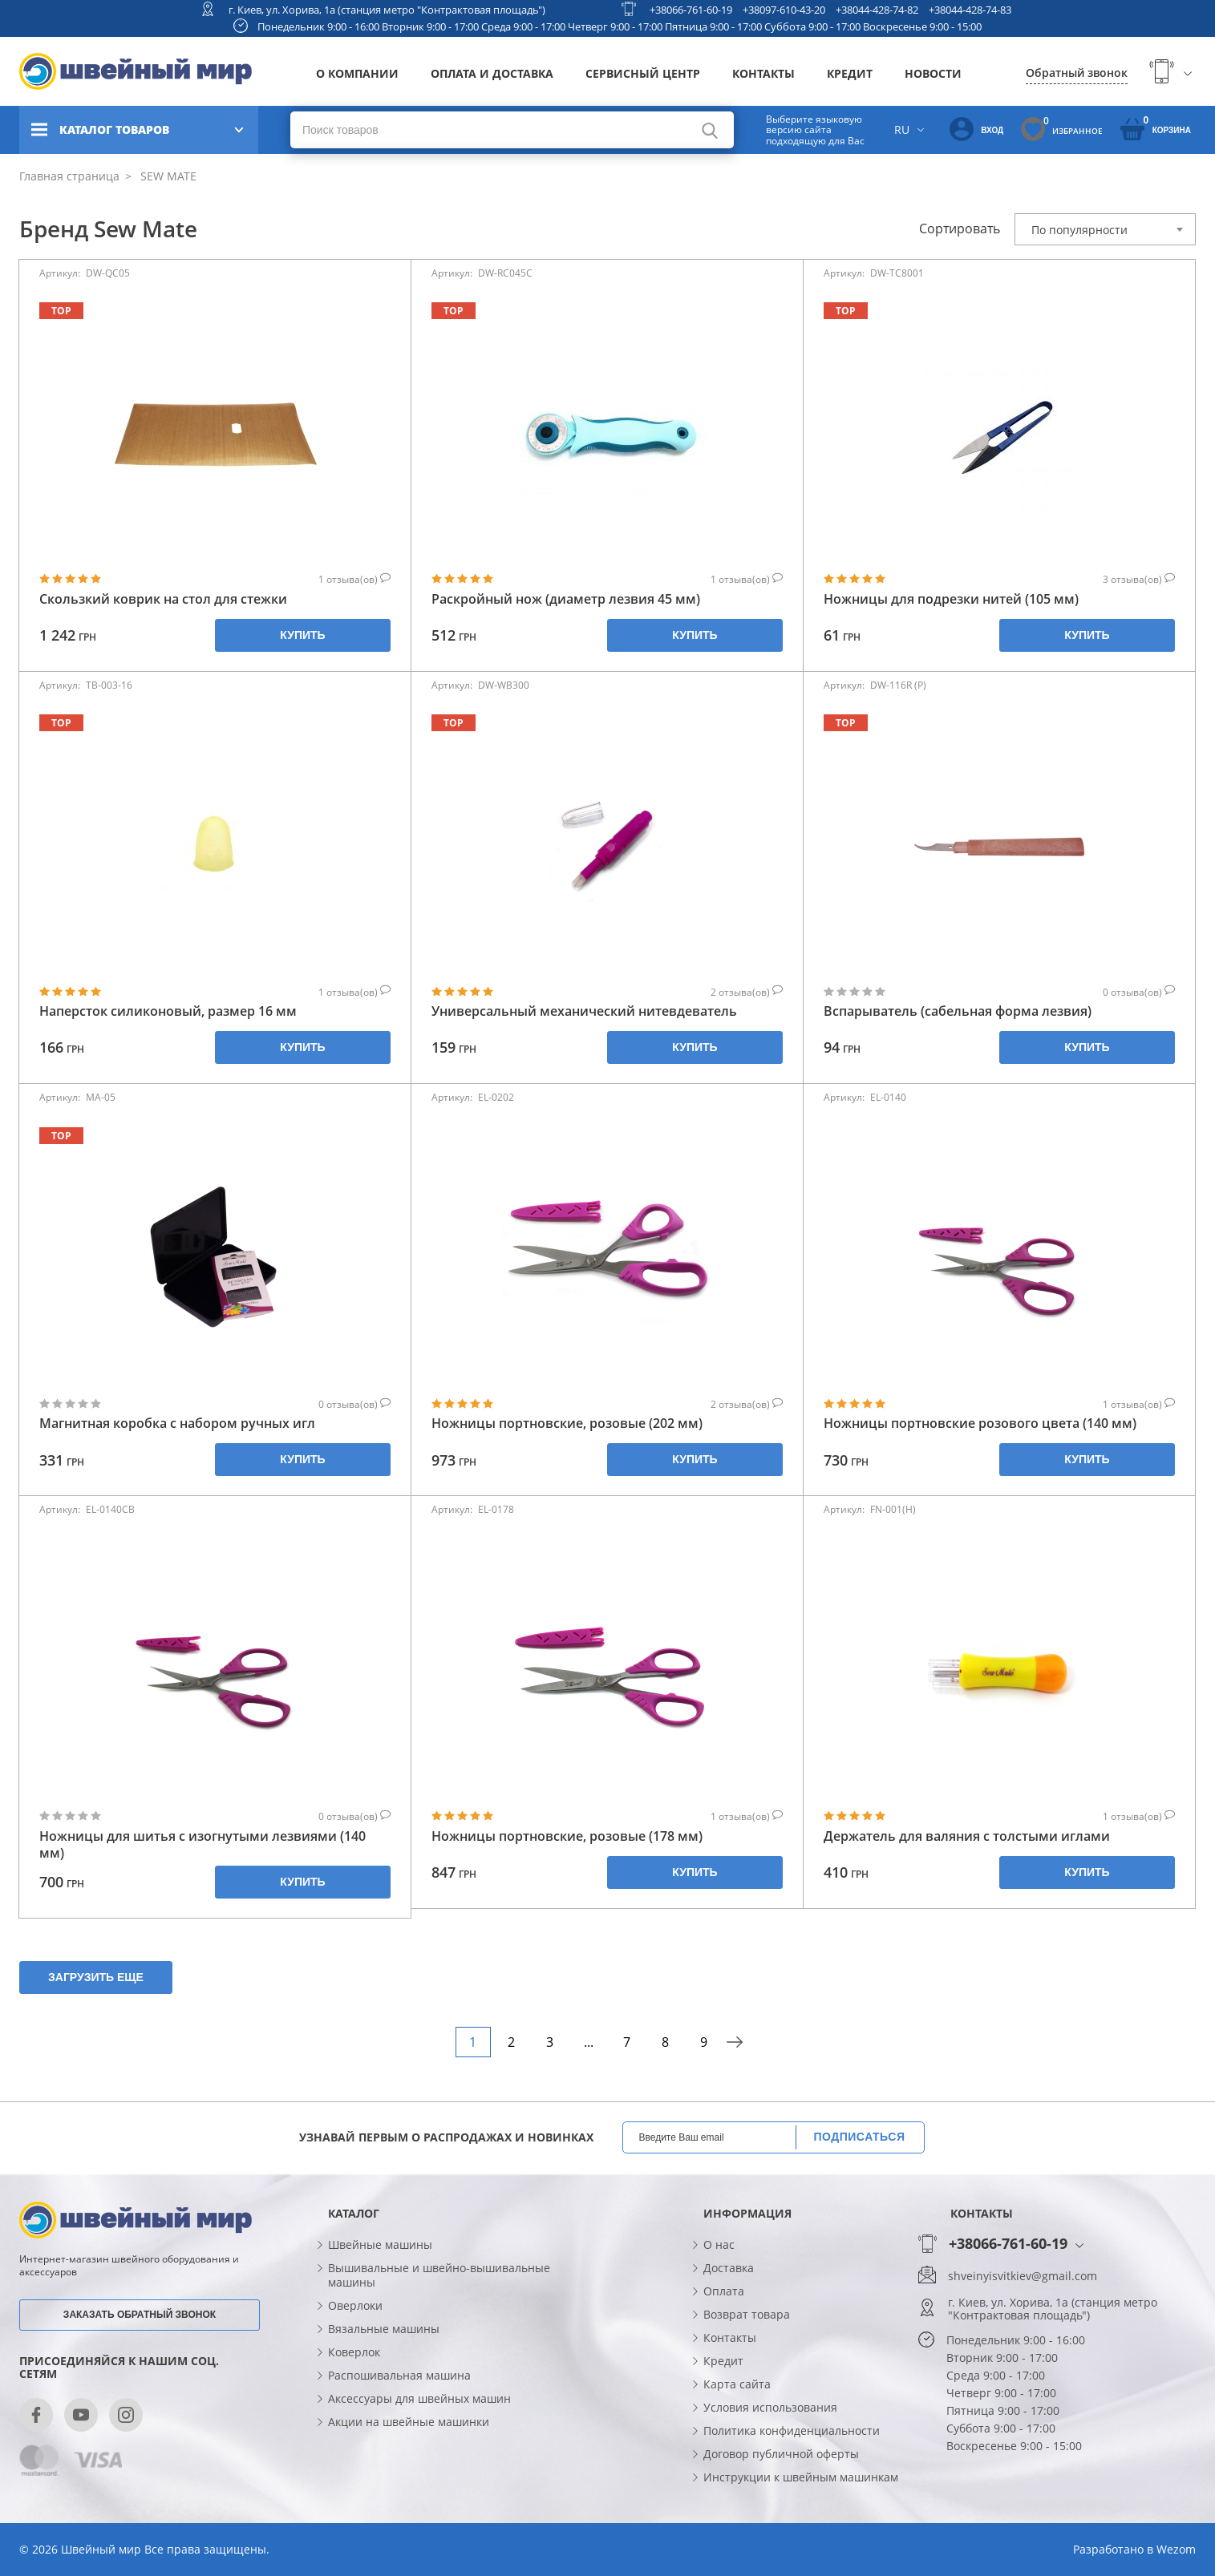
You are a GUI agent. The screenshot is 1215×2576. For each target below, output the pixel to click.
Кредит (850, 73)
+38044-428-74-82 (877, 9)
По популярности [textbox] (1079, 229)
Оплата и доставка (492, 73)
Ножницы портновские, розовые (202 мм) (567, 1423)
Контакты (763, 73)
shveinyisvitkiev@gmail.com (1022, 2276)
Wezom (1176, 2549)
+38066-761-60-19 (691, 9)
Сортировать (959, 228)
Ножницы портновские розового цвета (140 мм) (980, 1423)
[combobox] (1105, 229)
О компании (357, 73)
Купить (302, 635)
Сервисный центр (642, 73)
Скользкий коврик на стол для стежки (163, 599)
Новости (933, 73)
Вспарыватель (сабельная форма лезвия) (957, 1011)
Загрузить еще (96, 1977)
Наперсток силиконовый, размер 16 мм (168, 1011)
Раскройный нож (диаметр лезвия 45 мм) (565, 599)
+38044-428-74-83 (970, 9)
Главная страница (69, 176)
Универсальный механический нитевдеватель (584, 1011)
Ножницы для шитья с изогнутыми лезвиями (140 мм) (202, 1845)
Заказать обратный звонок (139, 2314)
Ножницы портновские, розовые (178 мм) (567, 1836)
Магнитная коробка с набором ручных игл (177, 1423)
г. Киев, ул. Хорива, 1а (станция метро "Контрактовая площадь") (387, 9)
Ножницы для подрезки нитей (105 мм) (951, 599)
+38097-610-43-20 (784, 9)
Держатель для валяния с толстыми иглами (967, 1836)
